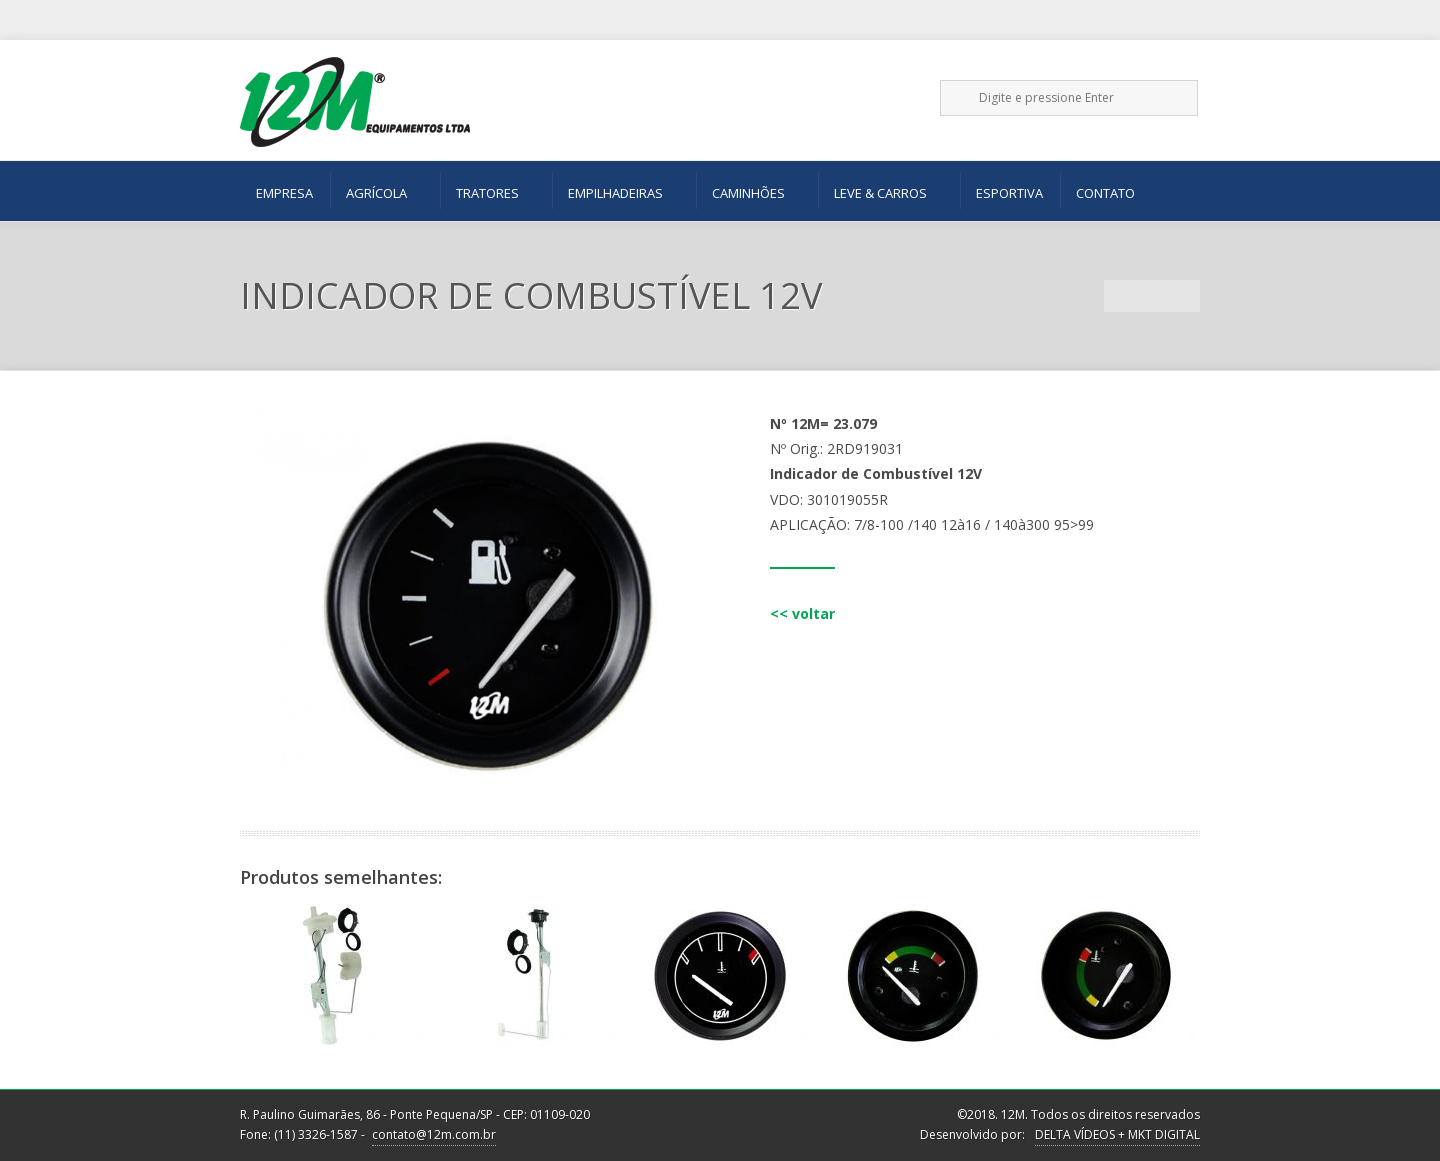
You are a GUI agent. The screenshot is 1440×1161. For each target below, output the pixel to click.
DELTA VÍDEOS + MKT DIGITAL (1117, 1134)
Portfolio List (1152, 296)
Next (1184, 296)
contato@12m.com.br (434, 1134)
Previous (1120, 296)
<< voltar (802, 613)
